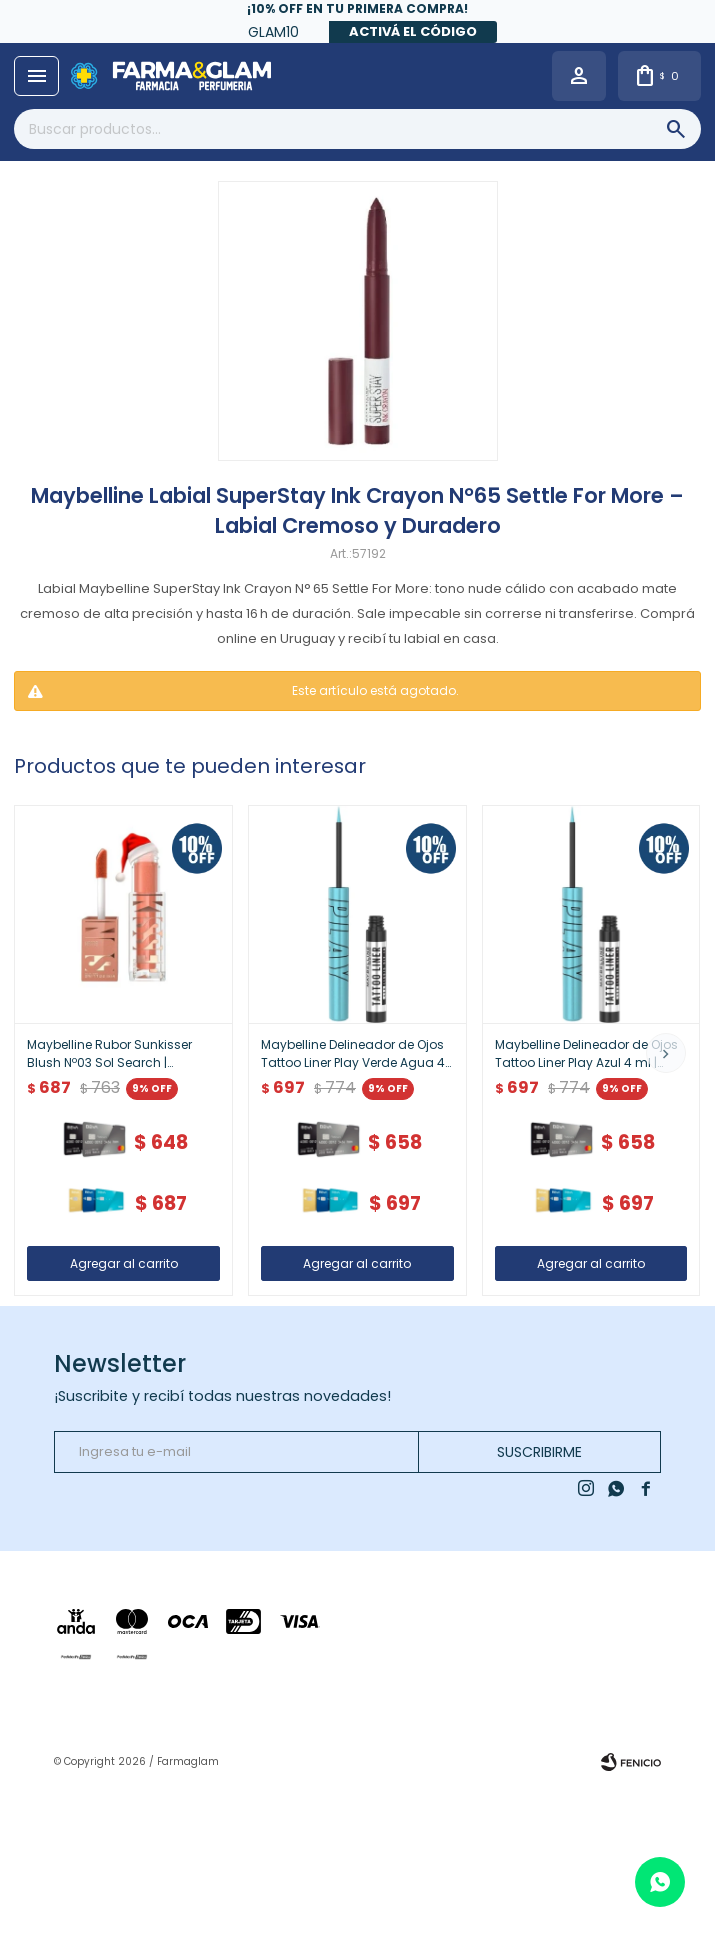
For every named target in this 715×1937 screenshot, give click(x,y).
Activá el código (413, 31)
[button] (666, 1053)
